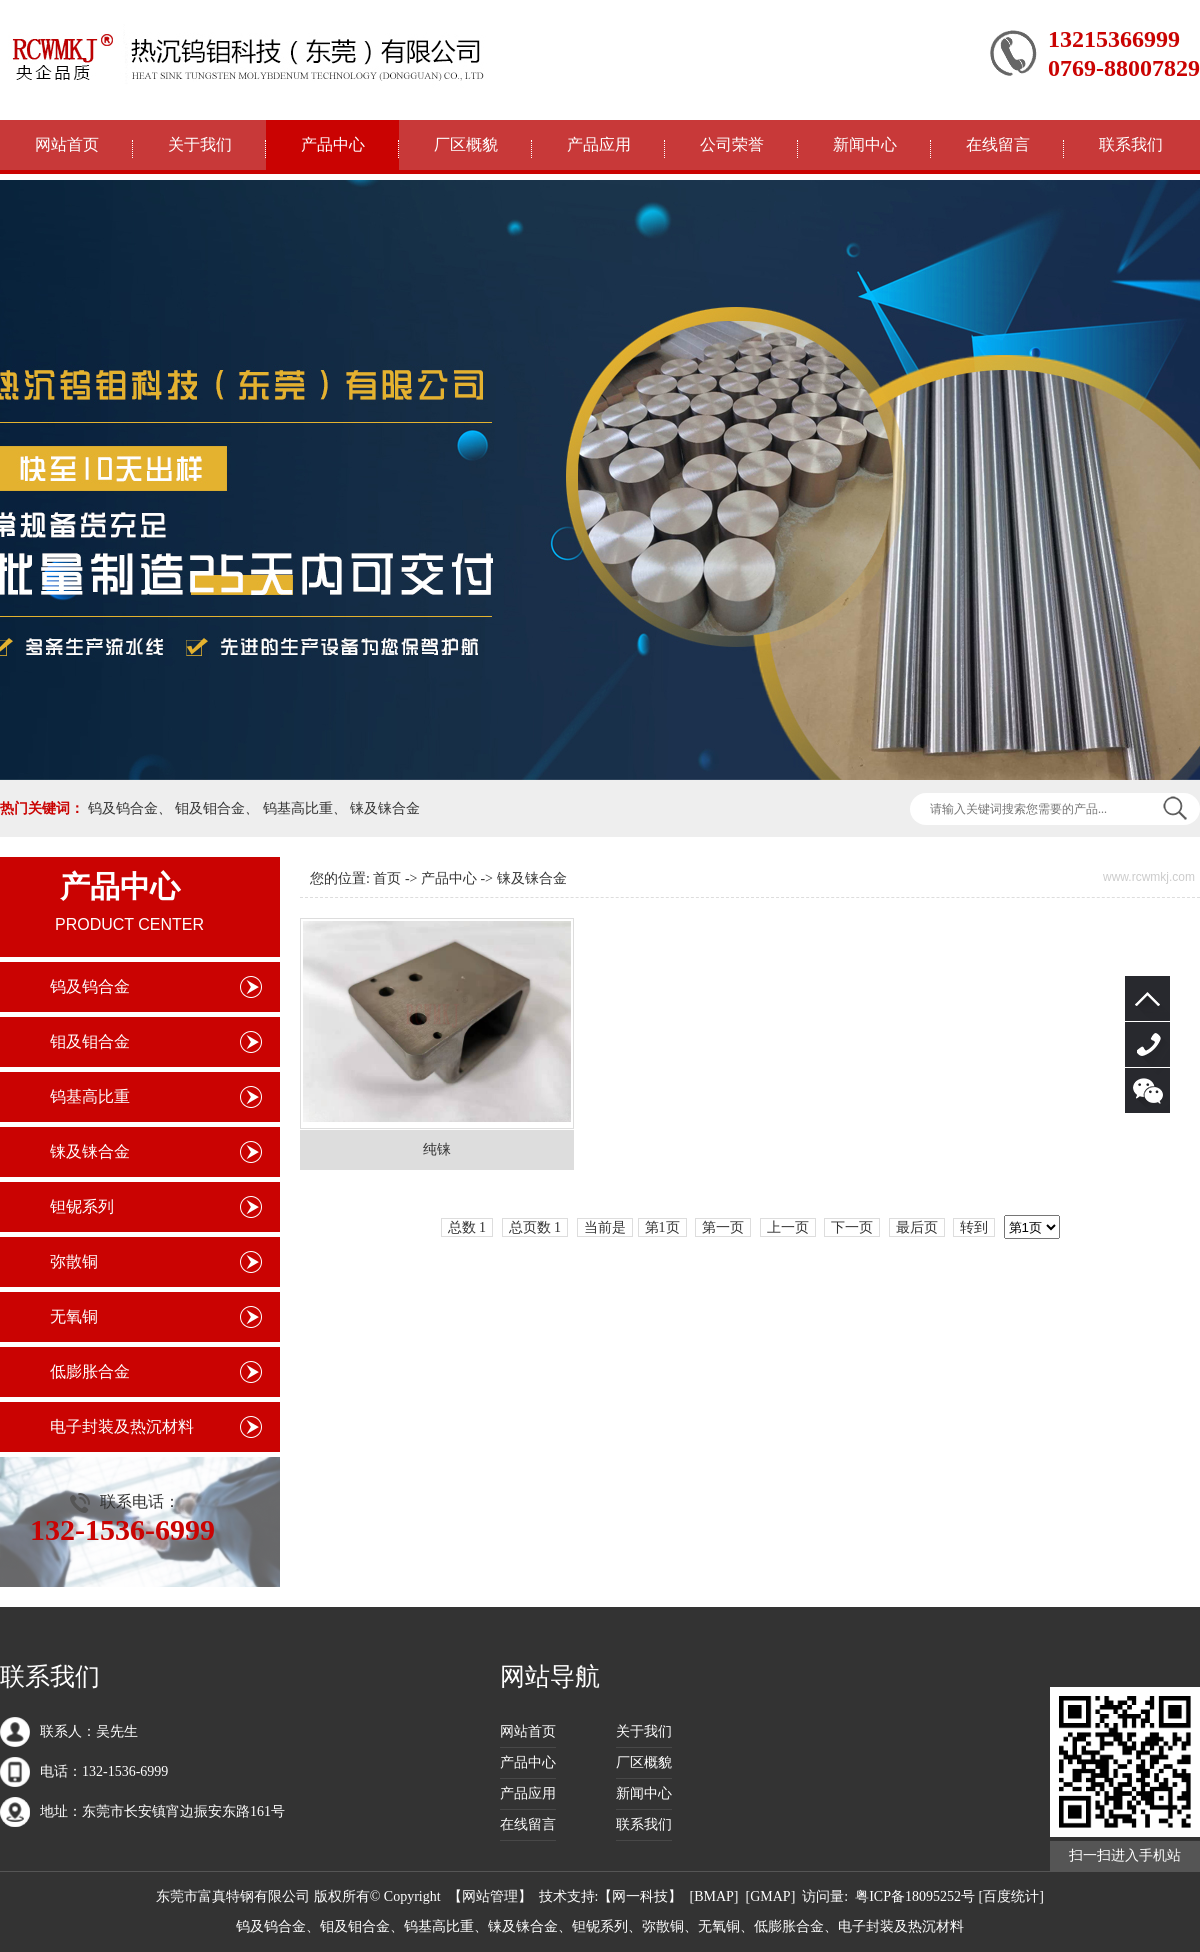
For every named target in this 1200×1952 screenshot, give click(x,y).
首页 (387, 878)
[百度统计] (1011, 1896)
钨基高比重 (298, 808)
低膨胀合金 (90, 1371)
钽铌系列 (82, 1206)
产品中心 (333, 144)
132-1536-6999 (1147, 1044)
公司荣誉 (732, 144)
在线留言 (998, 144)
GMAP (770, 1896)
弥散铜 (74, 1261)
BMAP (714, 1896)
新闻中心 (865, 144)
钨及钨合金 (123, 808)
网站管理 (490, 1896)
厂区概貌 (466, 144)
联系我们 (1131, 144)
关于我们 (200, 144)
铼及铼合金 (385, 808)
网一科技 (640, 1896)
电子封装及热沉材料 (122, 1426)
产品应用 (599, 144)
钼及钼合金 (210, 808)
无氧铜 (74, 1316)
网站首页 (67, 144)
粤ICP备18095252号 (915, 1896)
